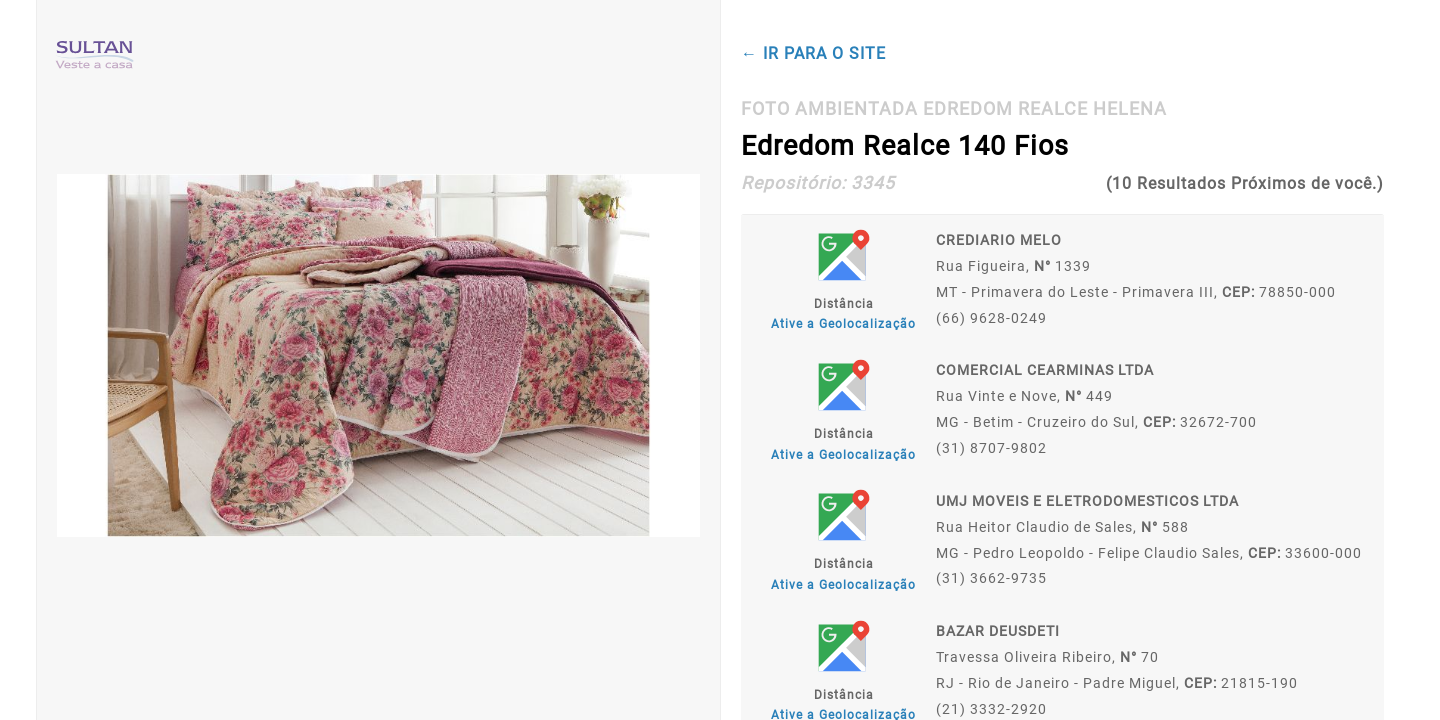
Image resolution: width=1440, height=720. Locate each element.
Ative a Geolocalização (843, 324)
